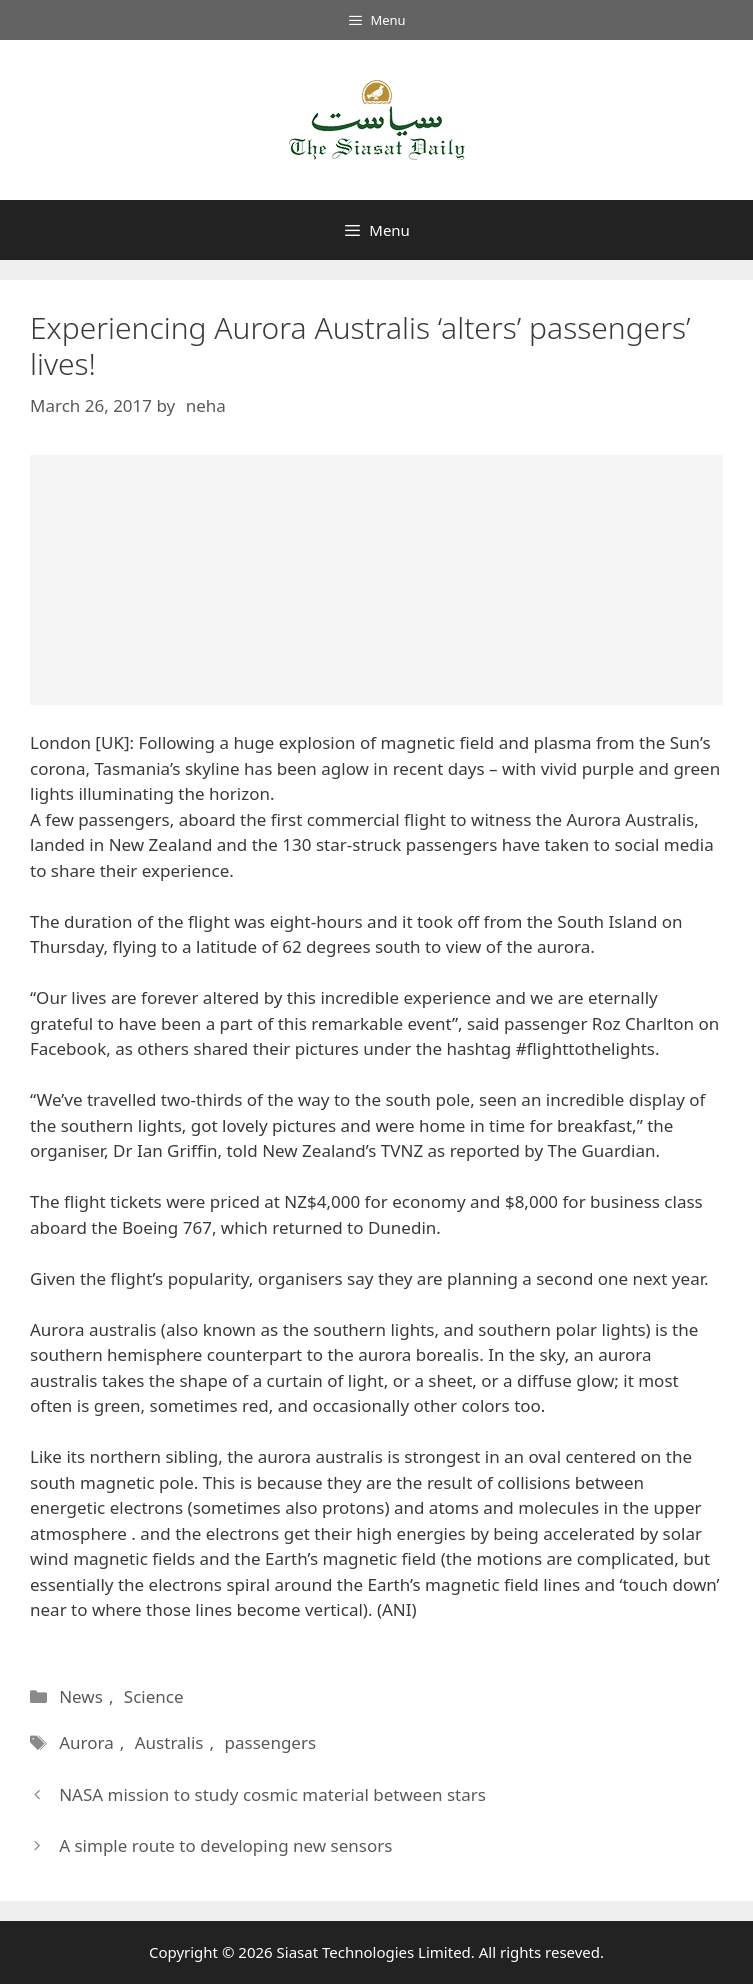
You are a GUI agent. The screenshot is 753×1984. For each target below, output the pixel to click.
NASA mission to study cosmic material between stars (272, 1794)
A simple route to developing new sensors (225, 1845)
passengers (271, 1742)
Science (154, 1696)
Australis (169, 1742)
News (81, 1696)
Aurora (86, 1742)
